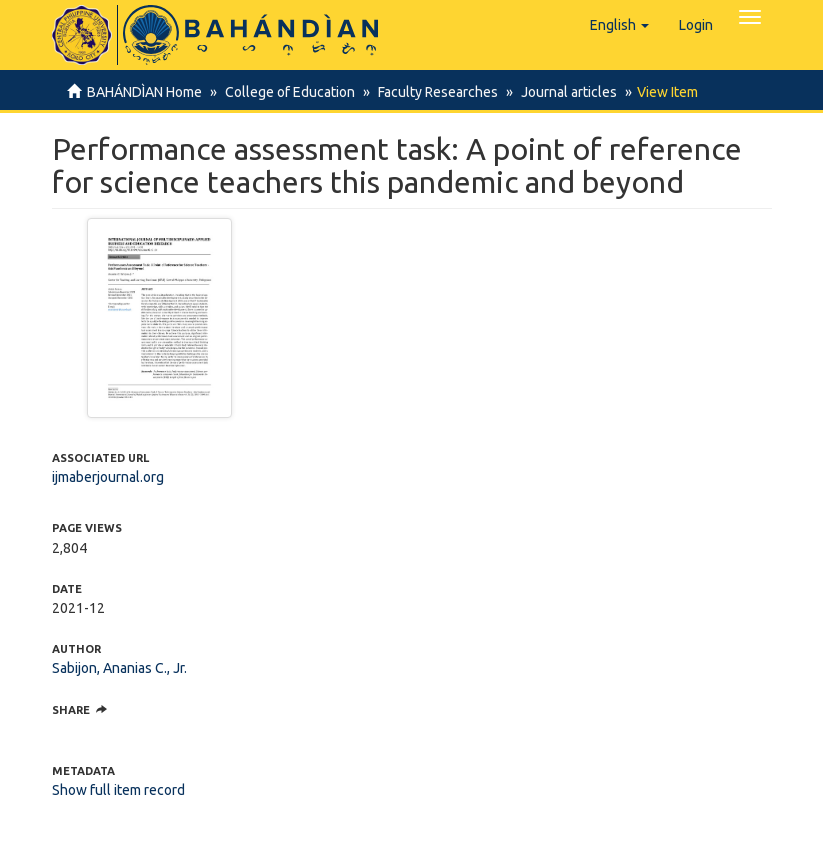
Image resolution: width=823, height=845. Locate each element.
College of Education (290, 92)
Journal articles (569, 92)
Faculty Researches (438, 92)
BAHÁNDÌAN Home (144, 92)
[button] (619, 25)
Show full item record (118, 790)
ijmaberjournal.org (108, 477)
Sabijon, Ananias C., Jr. (119, 668)
